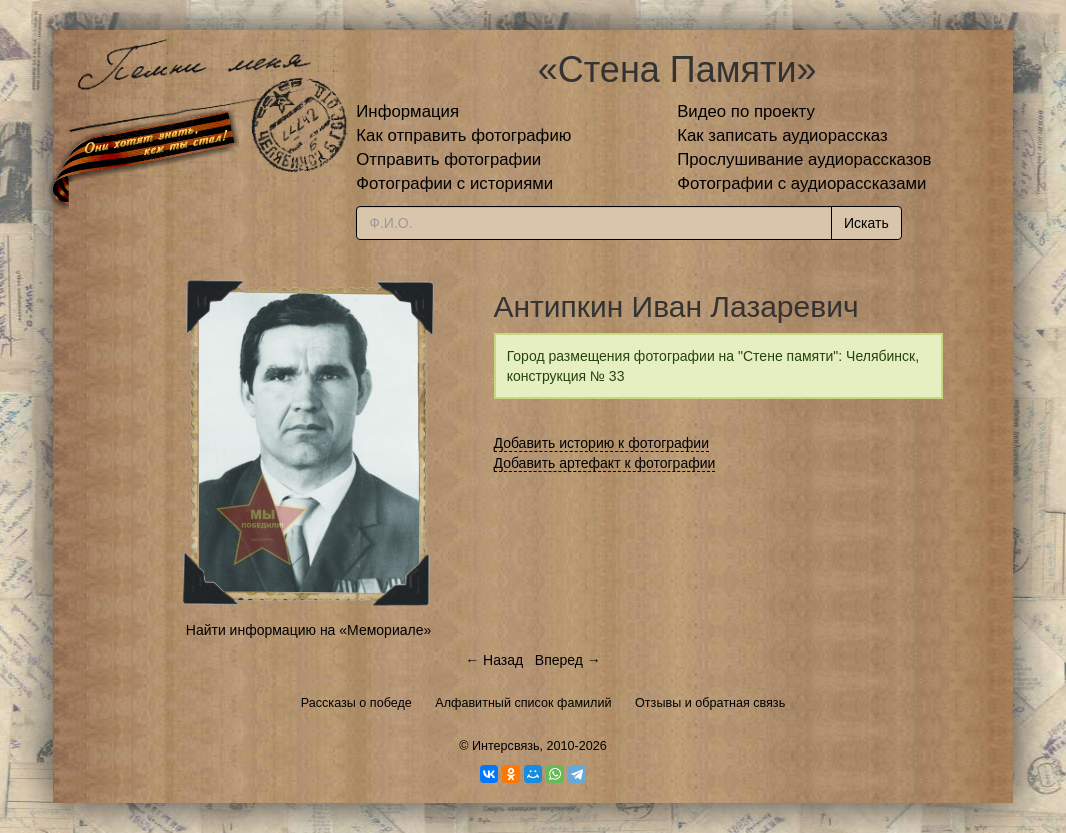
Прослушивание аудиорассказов (804, 159)
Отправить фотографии (448, 159)
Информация (407, 111)
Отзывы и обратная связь (710, 703)
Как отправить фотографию (463, 135)
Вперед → (568, 660)
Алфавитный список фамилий (523, 703)
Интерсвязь (506, 746)
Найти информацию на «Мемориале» (308, 630)
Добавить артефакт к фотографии (605, 463)
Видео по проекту (746, 111)
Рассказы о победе (356, 703)
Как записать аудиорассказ (782, 135)
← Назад (494, 660)
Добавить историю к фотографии (602, 443)
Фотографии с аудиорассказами (801, 183)
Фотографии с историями (454, 183)
